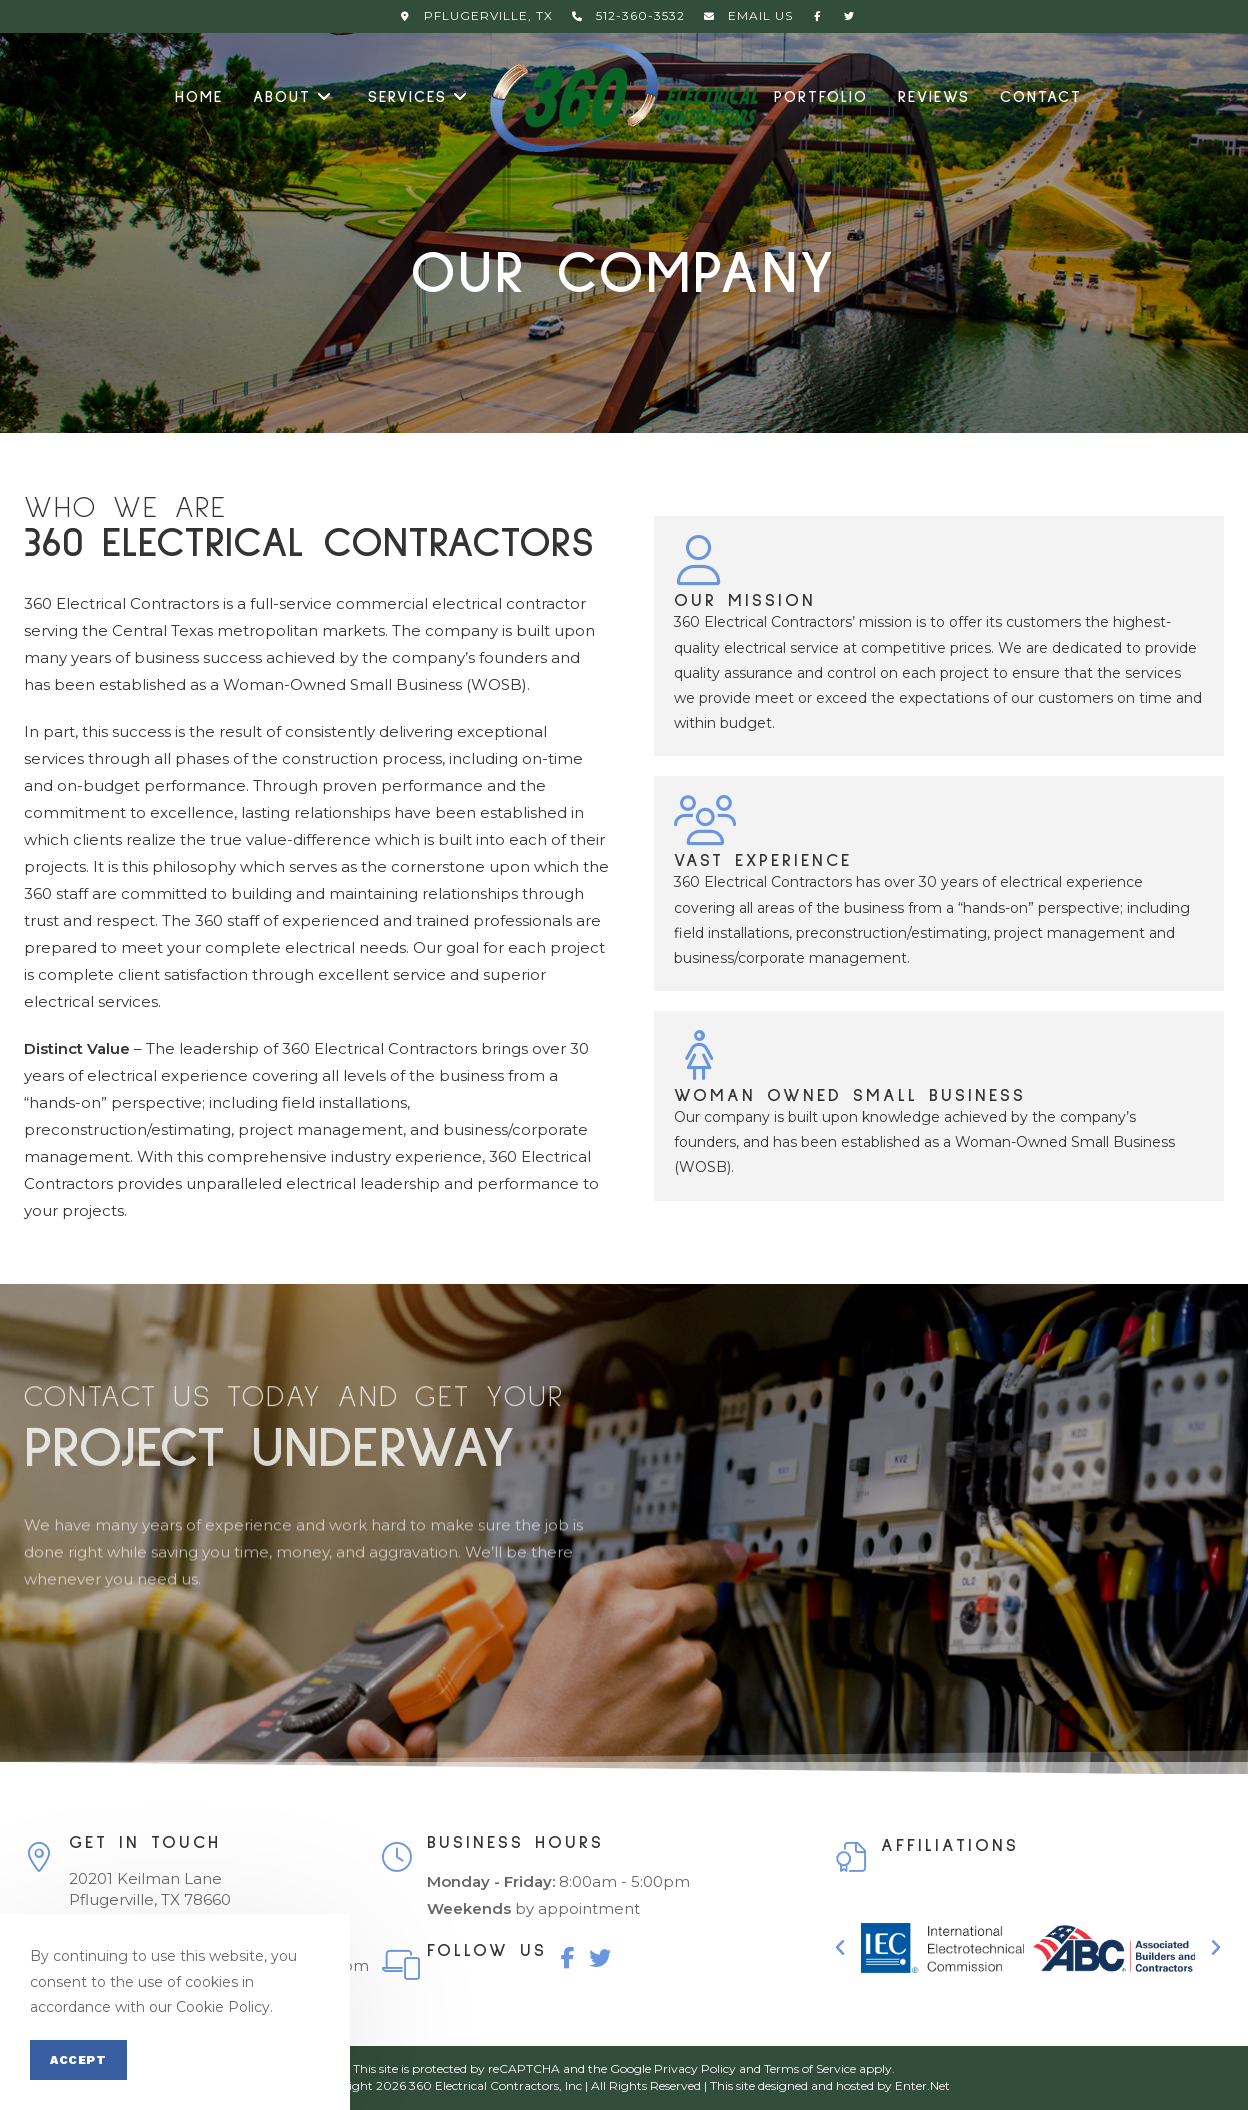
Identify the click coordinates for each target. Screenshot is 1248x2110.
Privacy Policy (695, 2068)
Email (746, 15)
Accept (78, 2060)
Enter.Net (922, 2085)
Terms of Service (810, 2068)
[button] (840, 1948)
